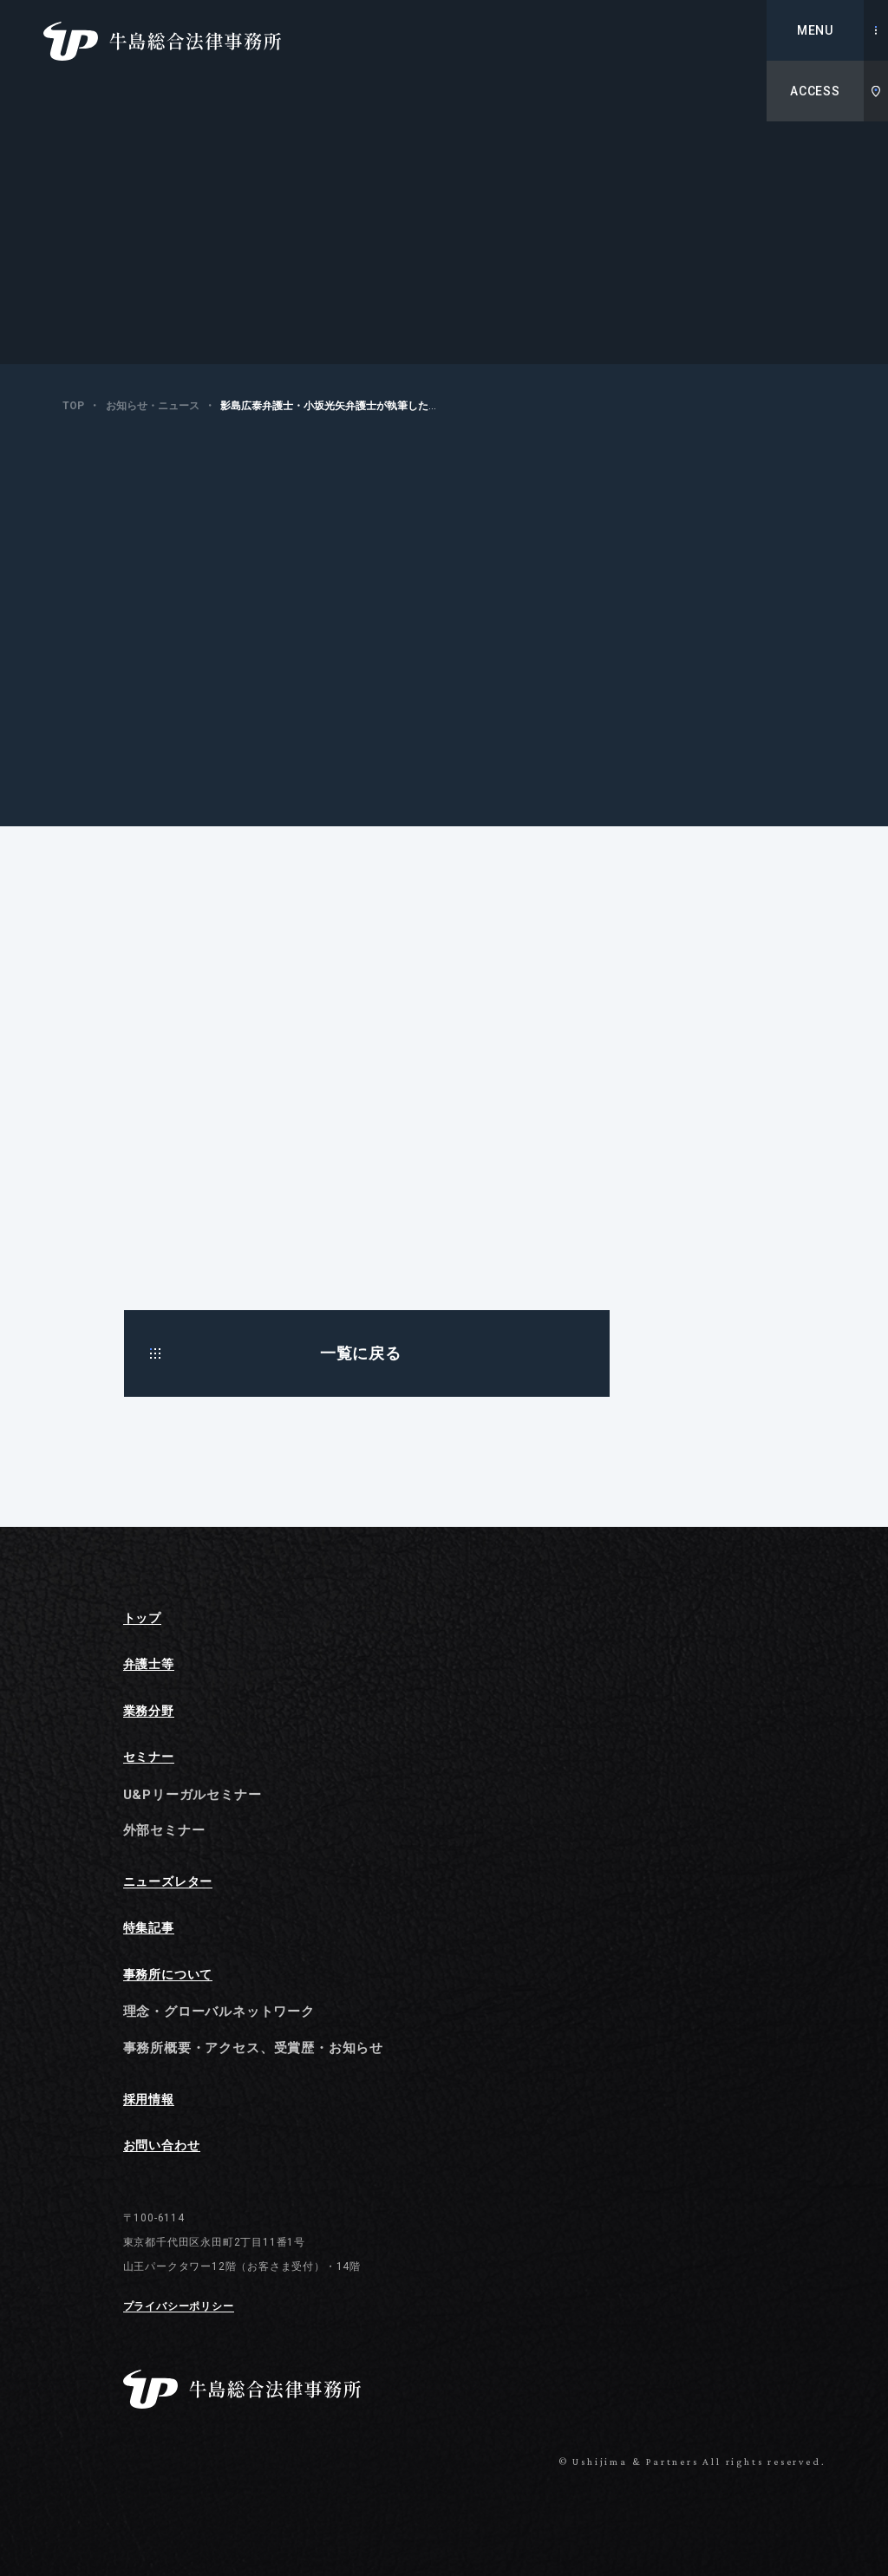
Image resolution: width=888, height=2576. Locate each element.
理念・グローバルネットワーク (219, 2011)
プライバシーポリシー (178, 2306)
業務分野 (148, 1711)
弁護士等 (148, 1664)
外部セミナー (164, 1830)
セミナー (148, 1757)
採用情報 (148, 2099)
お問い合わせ (161, 2145)
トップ (142, 1618)
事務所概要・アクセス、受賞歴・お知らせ (253, 2048)
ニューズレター (168, 1881)
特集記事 (148, 1927)
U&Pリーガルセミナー (192, 1795)
